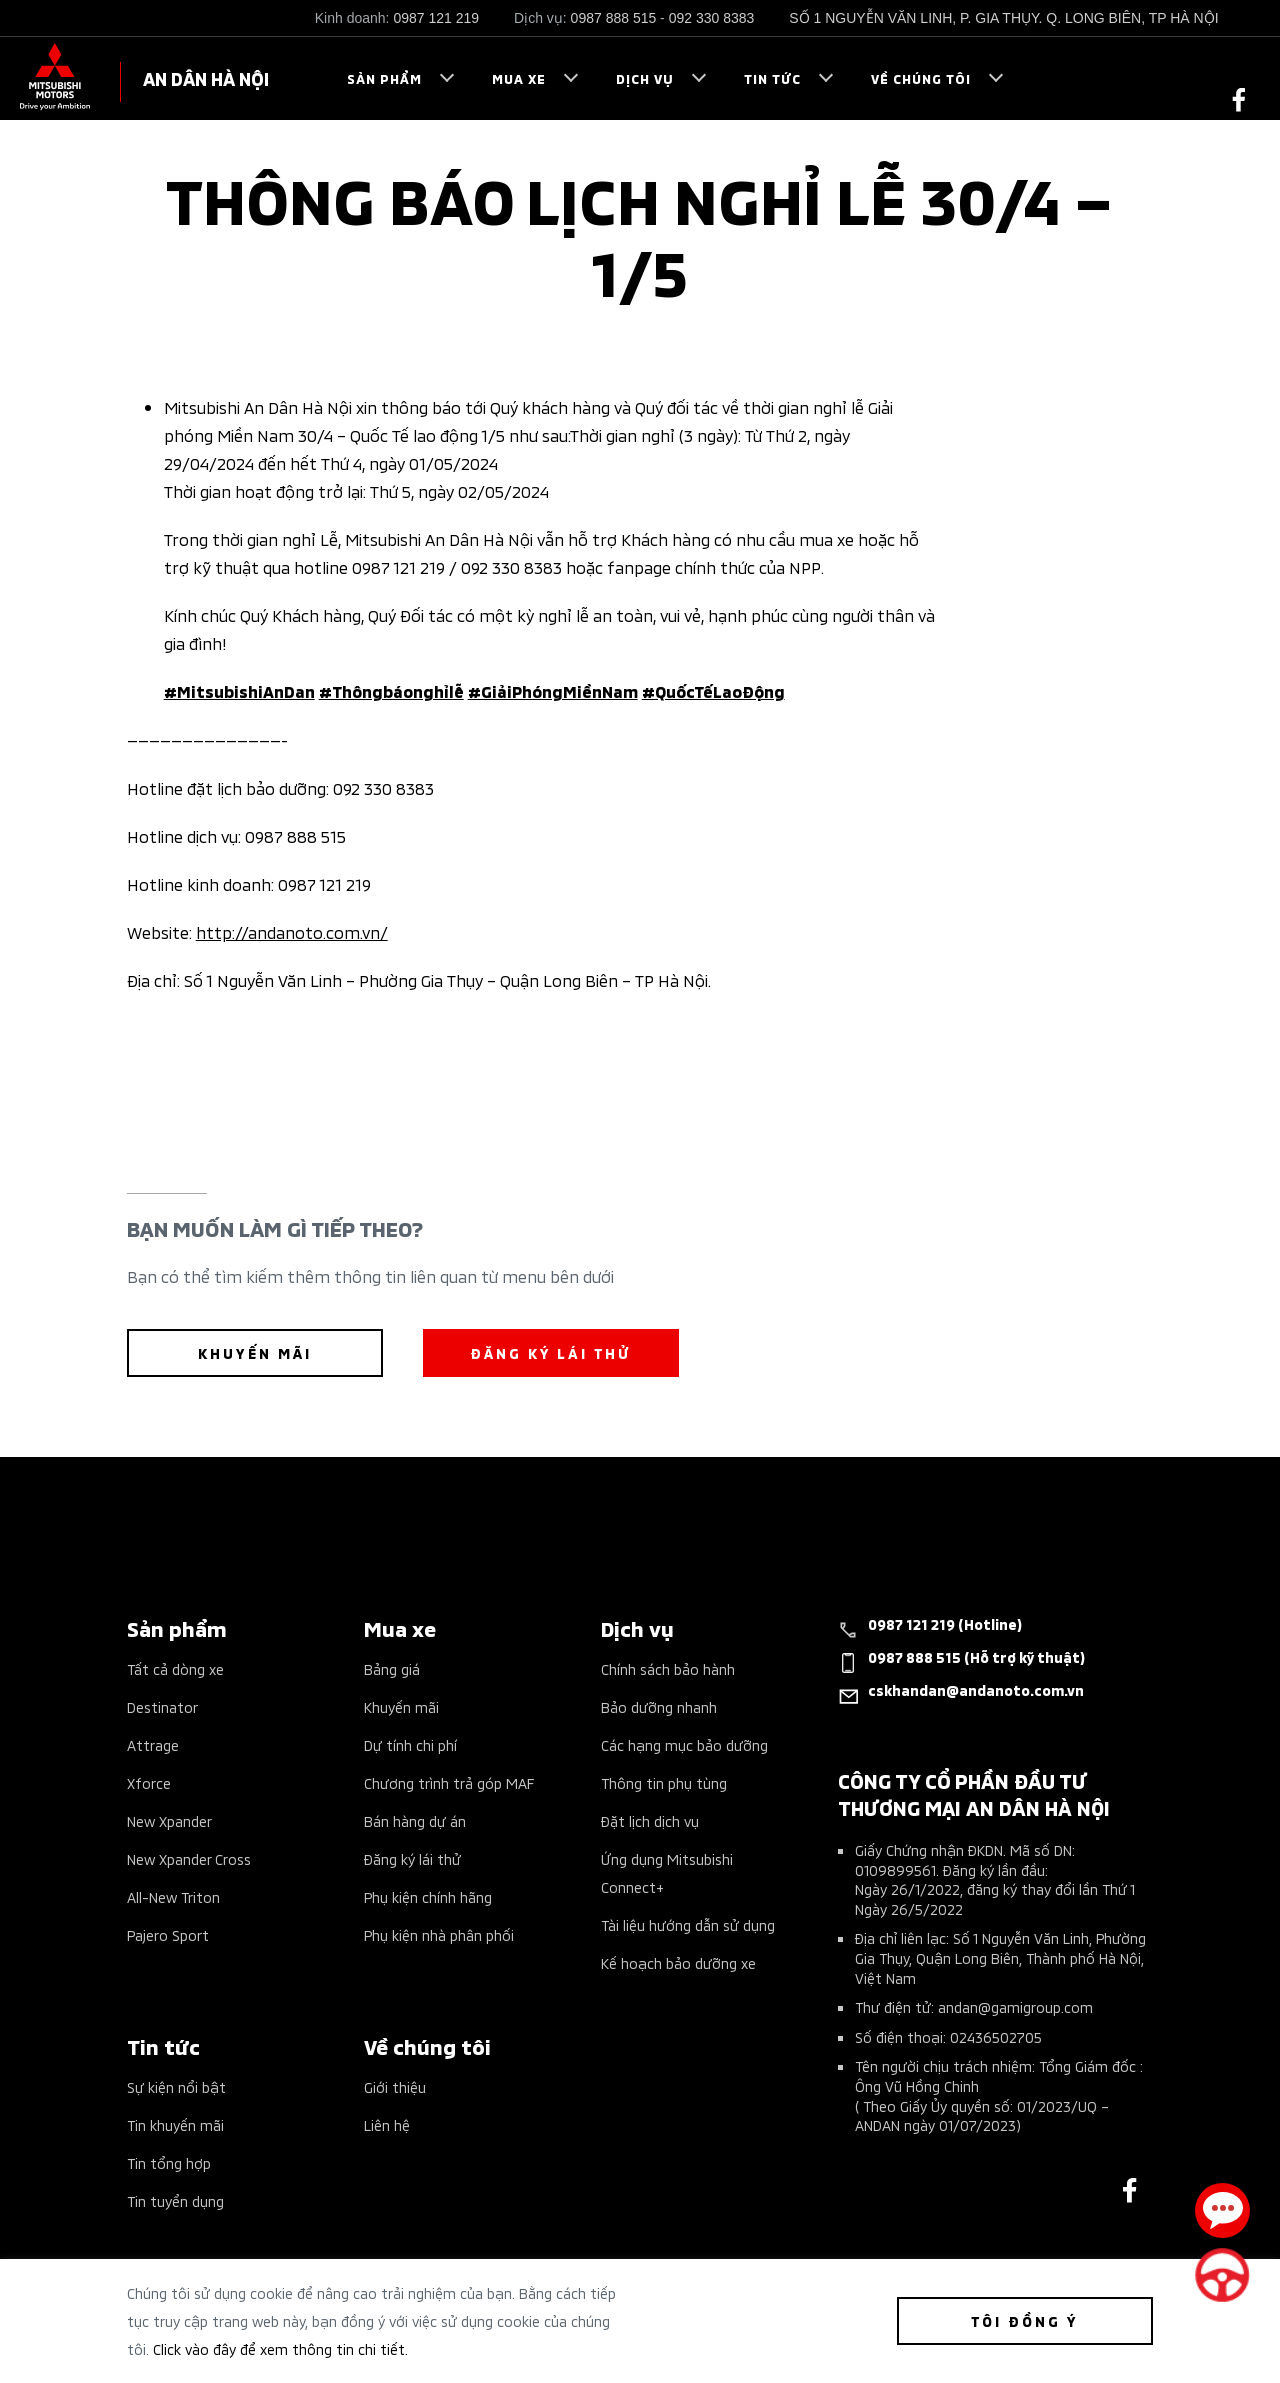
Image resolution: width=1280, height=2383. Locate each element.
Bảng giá (392, 1668)
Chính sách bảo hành (668, 1668)
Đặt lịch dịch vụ (650, 1820)
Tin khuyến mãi (175, 2124)
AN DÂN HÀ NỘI (206, 77)
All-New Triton (173, 1896)
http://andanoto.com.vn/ (292, 931)
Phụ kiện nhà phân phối (439, 1934)
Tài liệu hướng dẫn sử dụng (688, 1924)
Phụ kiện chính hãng (428, 1896)
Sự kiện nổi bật (176, 2086)
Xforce (149, 1782)
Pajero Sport (168, 1934)
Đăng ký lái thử (412, 1858)
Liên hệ (387, 2124)
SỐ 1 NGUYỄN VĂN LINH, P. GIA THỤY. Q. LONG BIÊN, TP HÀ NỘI (1003, 18)
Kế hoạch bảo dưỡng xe (678, 1962)
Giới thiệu (395, 2086)
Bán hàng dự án (415, 1820)
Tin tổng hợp (169, 2162)
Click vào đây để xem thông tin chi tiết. (280, 2348)
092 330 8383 (712, 18)
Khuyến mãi (401, 1706)
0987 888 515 (614, 18)
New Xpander (169, 1820)
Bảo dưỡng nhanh (659, 1706)
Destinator (162, 1706)
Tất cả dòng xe (175, 1668)
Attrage (153, 1744)
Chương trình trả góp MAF (449, 1782)
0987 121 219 (436, 18)
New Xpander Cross (189, 1858)
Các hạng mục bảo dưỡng (684, 1744)
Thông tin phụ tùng (664, 1782)
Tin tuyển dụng (175, 2200)
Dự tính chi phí (410, 1744)
